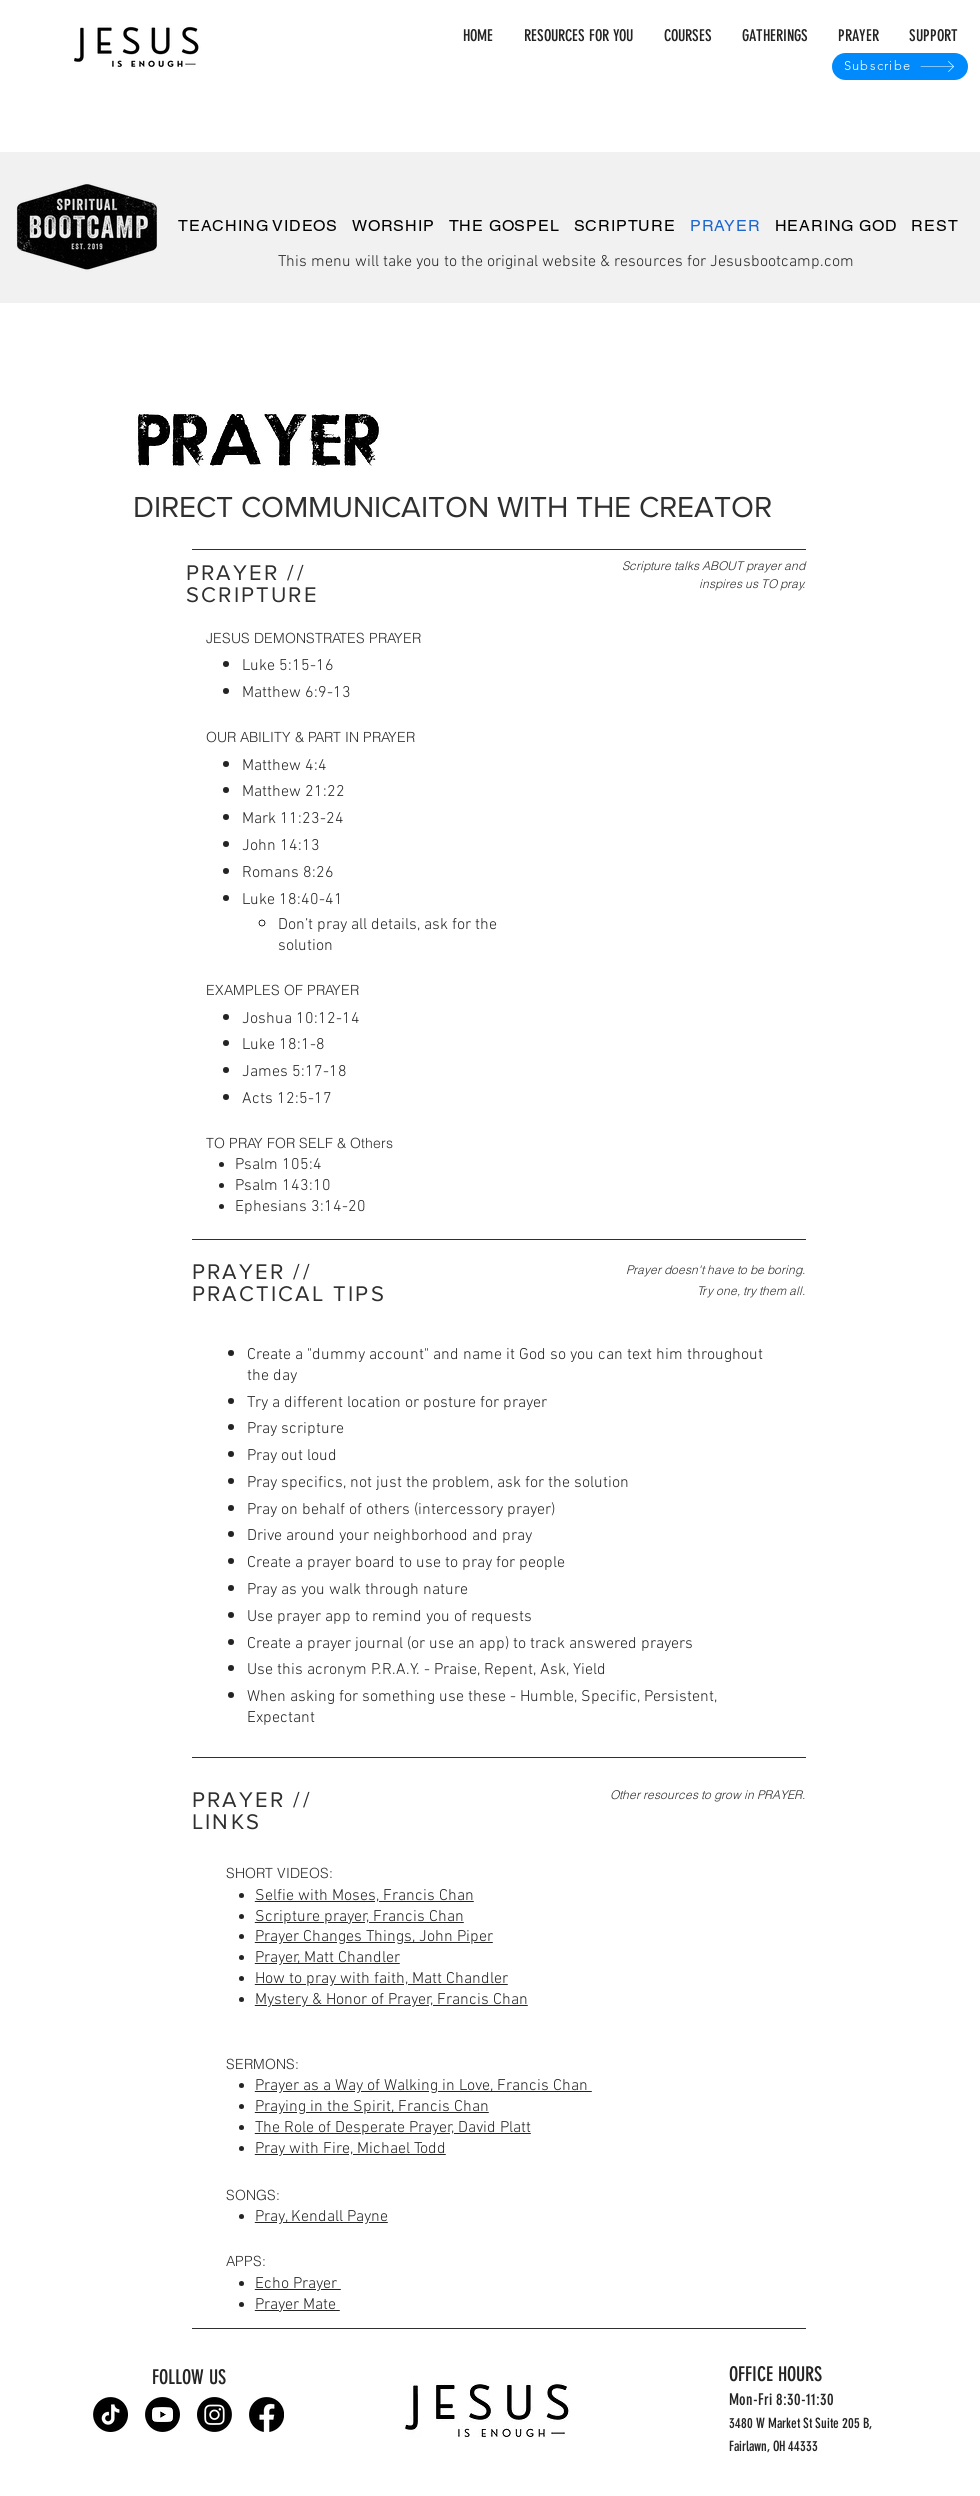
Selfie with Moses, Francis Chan (364, 1896)
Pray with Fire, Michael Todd (350, 2149)
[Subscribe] (900, 66)
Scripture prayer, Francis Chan (359, 1917)
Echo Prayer (298, 2284)
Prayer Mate (297, 2305)
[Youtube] (162, 2414)
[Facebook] (266, 2414)
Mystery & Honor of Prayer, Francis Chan (391, 2000)
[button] (770, 36)
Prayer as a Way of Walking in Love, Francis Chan (423, 2086)
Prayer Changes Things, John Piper (374, 1937)
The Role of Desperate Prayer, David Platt (393, 2128)
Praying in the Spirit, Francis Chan (372, 2107)
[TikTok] (110, 2414)
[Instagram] (214, 2414)
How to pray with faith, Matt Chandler (381, 1979)
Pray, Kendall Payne (321, 2217)
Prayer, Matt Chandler (327, 1958)
